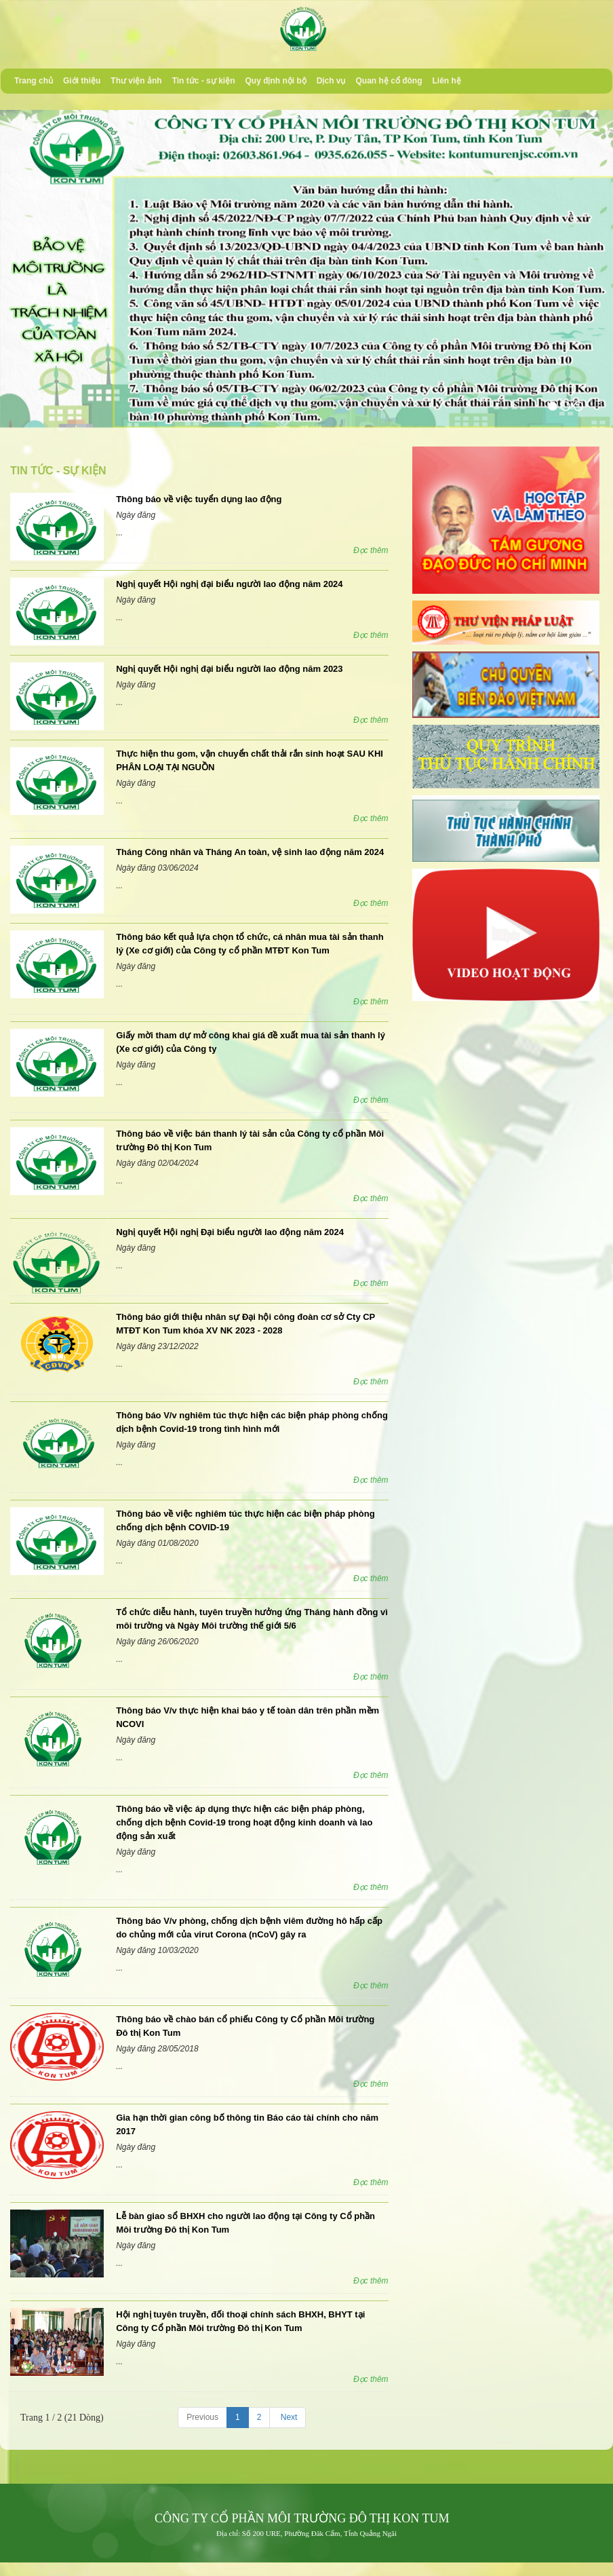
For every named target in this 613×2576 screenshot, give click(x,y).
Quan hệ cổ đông (388, 81)
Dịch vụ (331, 81)
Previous (202, 2417)
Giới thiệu (81, 81)
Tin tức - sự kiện (203, 81)
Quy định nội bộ (275, 81)
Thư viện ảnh (136, 81)
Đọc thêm (371, 550)
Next (287, 2417)
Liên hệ (446, 81)
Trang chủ (33, 81)
